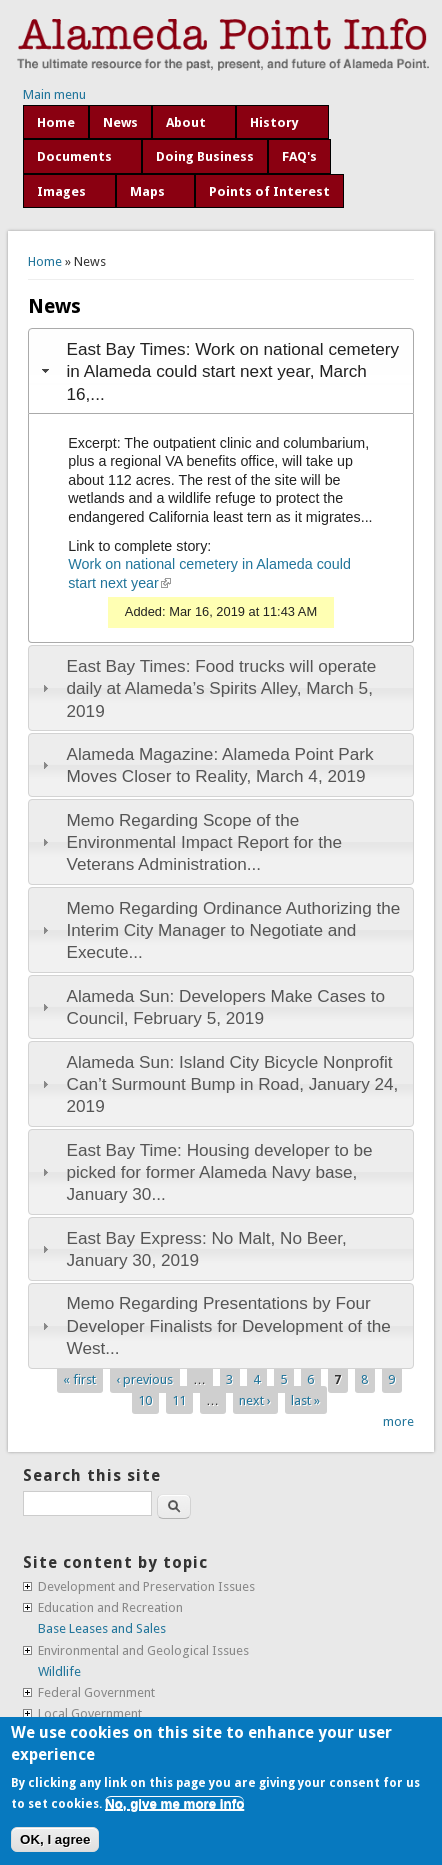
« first (79, 1379)
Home (56, 122)
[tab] (221, 371)
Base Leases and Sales (102, 1628)
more (398, 1421)
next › (255, 1400)
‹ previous (144, 1379)
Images (61, 191)
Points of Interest (269, 191)
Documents (74, 156)
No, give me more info (174, 1803)
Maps (147, 191)
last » (305, 1400)
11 (179, 1400)
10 (145, 1400)
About (186, 122)
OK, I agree (55, 1839)
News (120, 122)
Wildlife (59, 1671)
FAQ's (299, 156)
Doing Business (205, 156)
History (274, 122)
